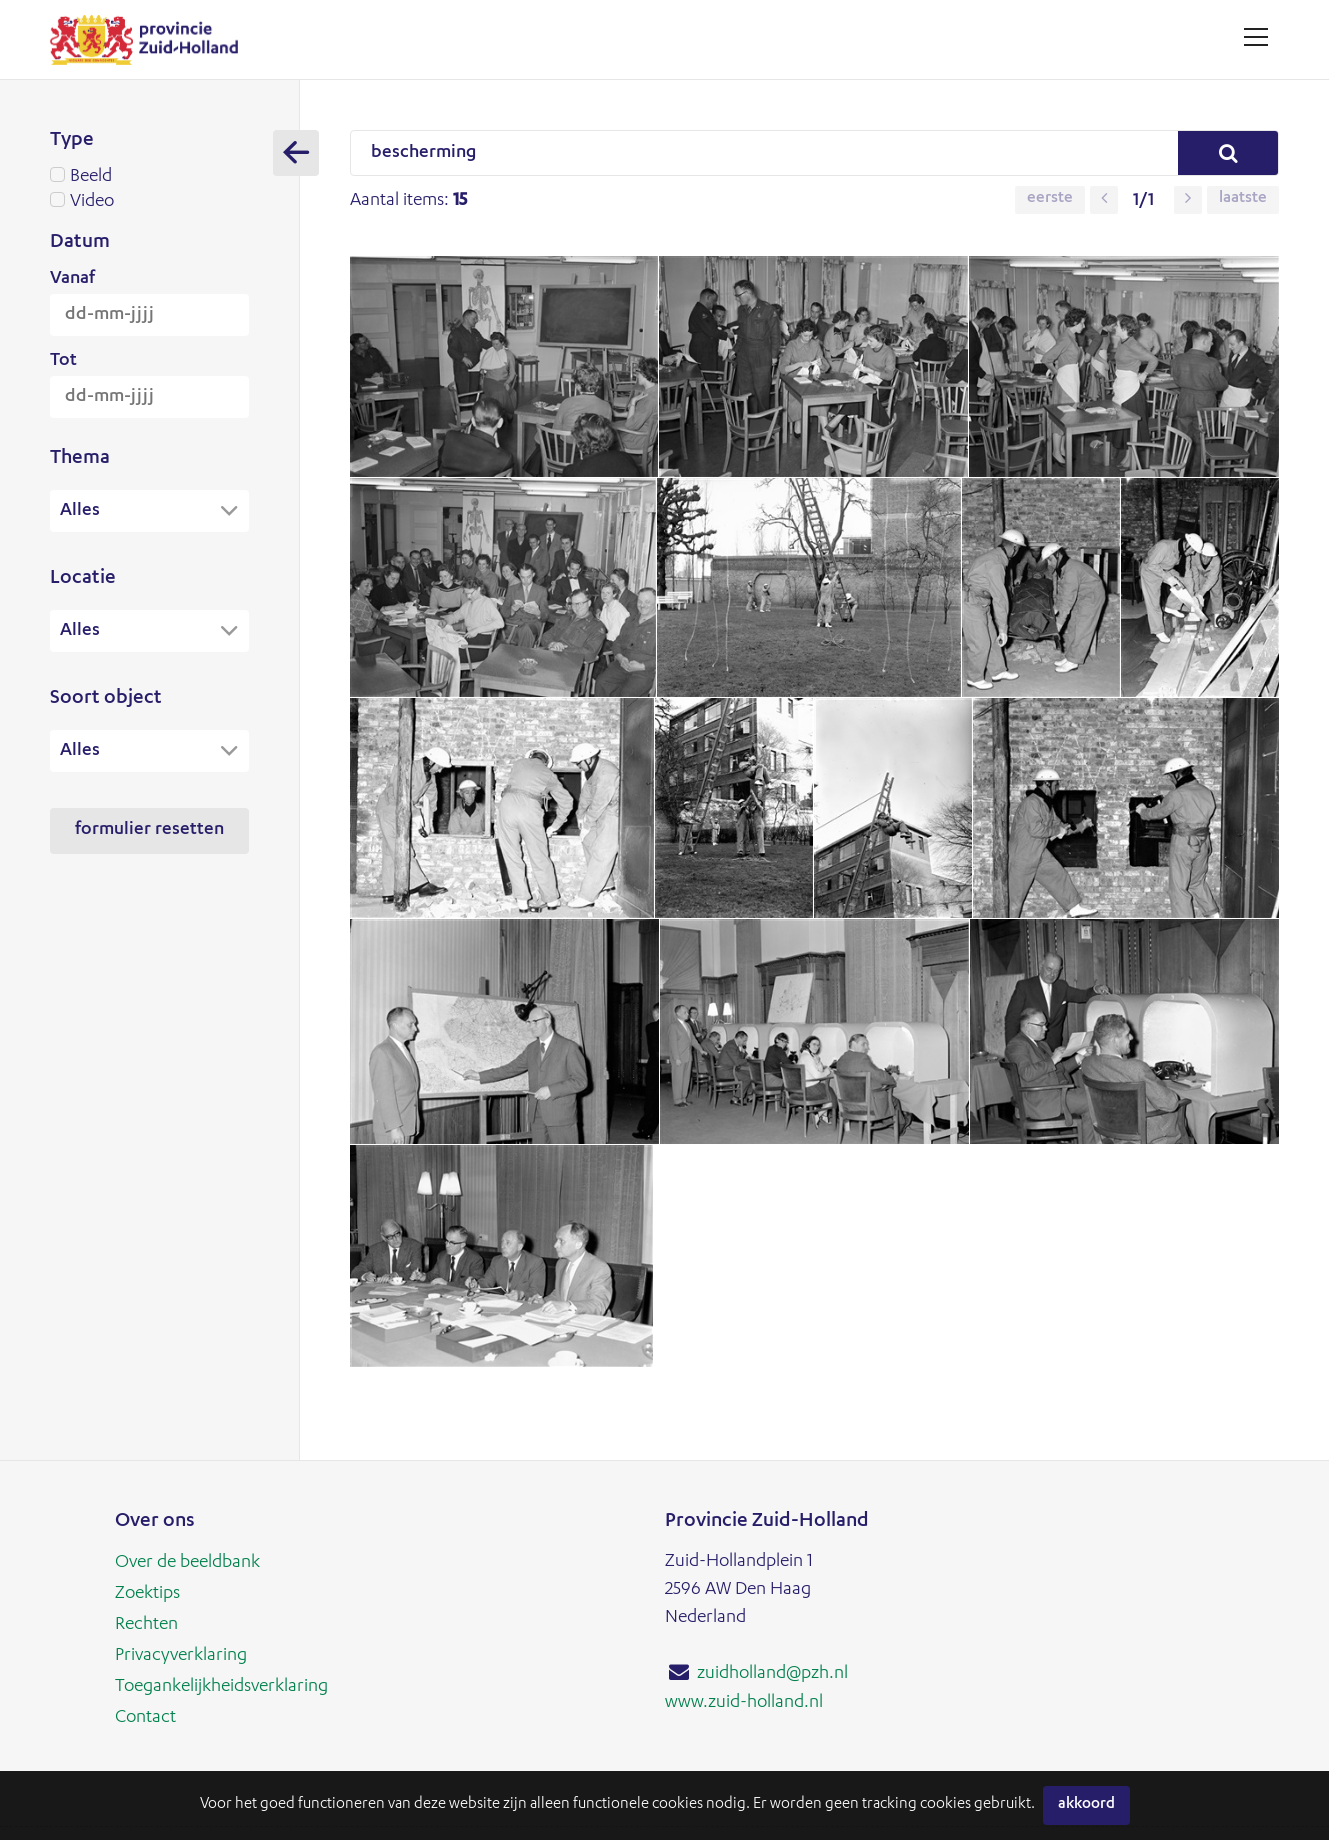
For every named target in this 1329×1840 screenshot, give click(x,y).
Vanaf (72, 279)
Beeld (149, 177)
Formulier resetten (149, 833)
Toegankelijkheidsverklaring (221, 1683)
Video (149, 202)
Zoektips (147, 1593)
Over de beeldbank (187, 1563)
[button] (1104, 200)
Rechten (146, 1623)
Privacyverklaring (181, 1653)
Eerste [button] (1050, 200)
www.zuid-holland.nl (744, 1702)
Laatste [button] (1243, 200)
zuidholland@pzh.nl (772, 1674)
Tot (63, 361)
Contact (145, 1713)
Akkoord (1086, 1805)
